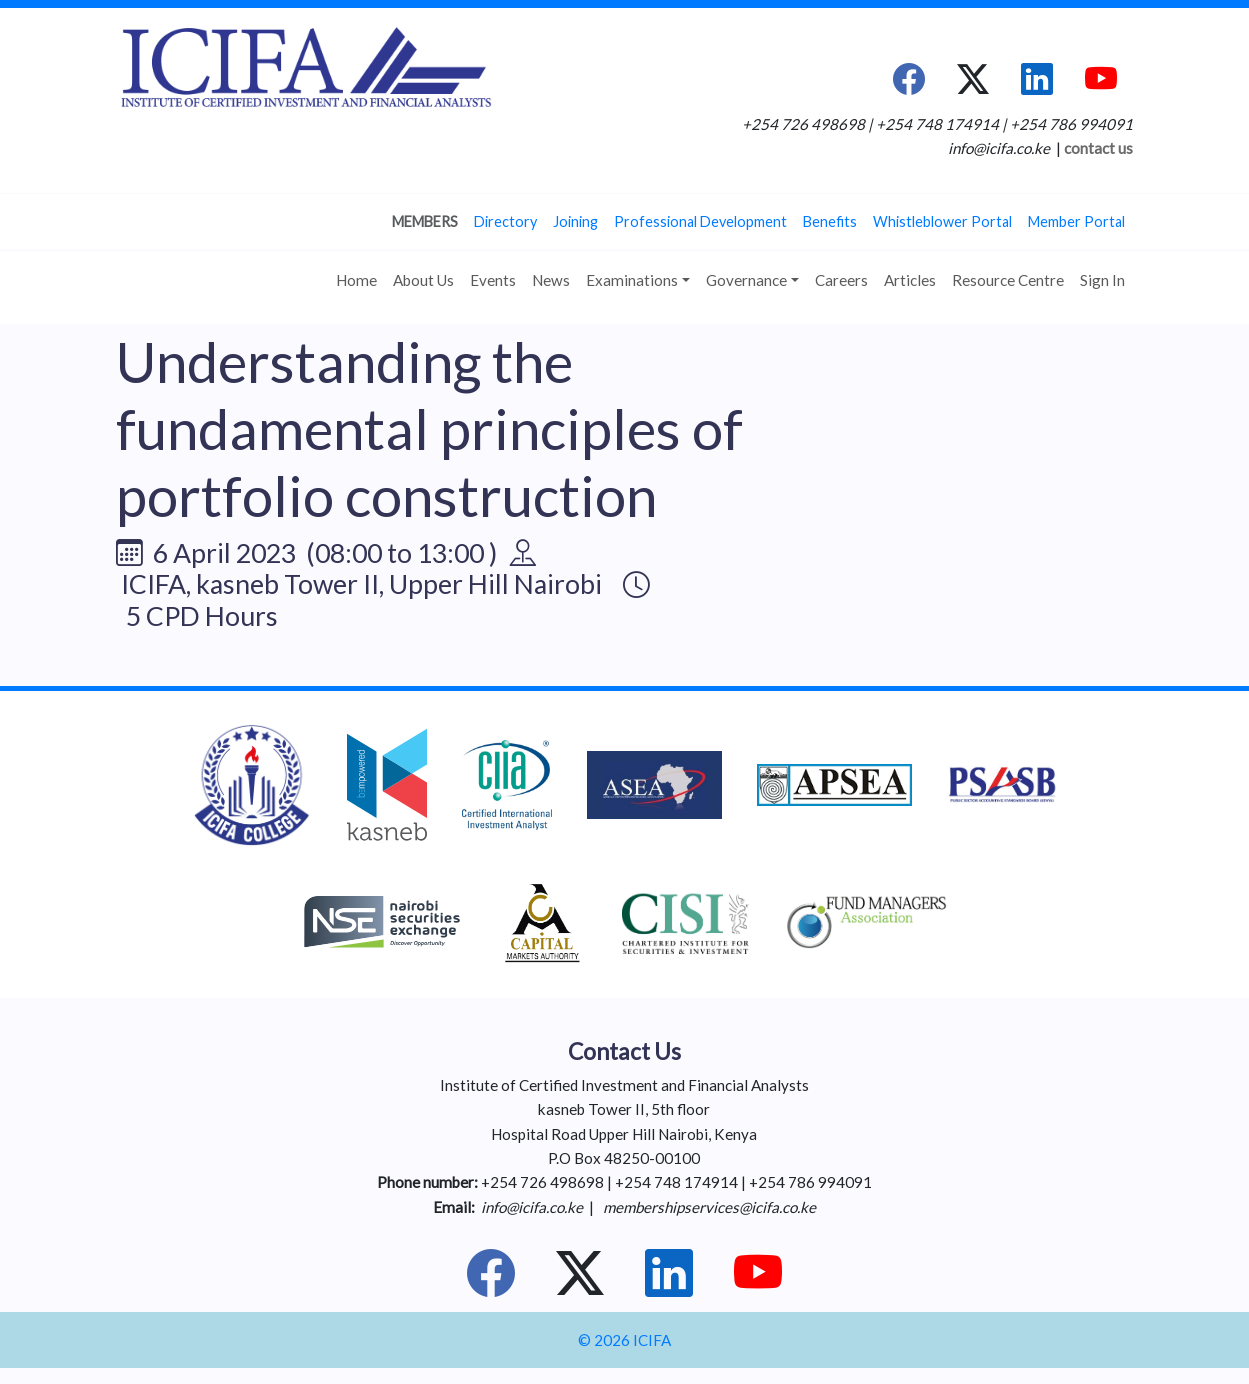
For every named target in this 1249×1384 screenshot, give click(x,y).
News (551, 280)
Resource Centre (1008, 280)
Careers (841, 280)
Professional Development (700, 221)
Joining (575, 221)
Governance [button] (746, 280)
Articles (910, 280)
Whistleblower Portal (942, 221)
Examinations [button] (632, 280)
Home (356, 280)
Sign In (1102, 280)
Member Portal (1076, 221)
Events (493, 280)
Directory (505, 221)
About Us (423, 280)
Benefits (830, 221)
